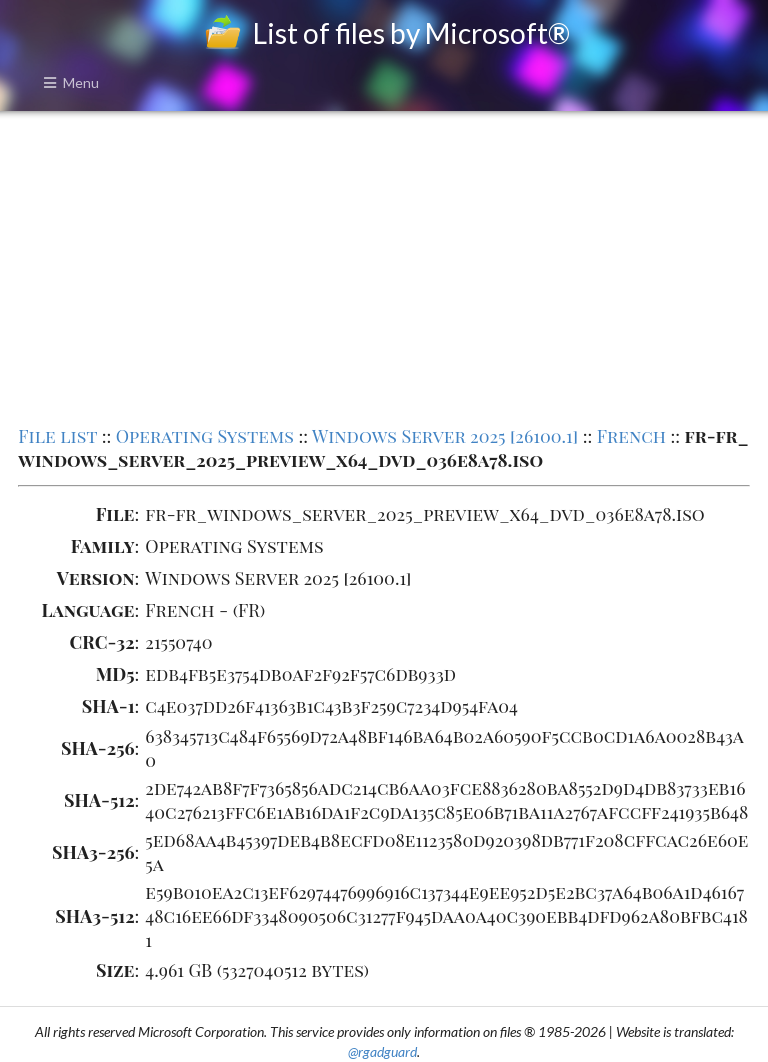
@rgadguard (382, 1051)
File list (57, 436)
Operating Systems (205, 436)
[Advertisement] (383, 266)
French (631, 436)
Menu (71, 82)
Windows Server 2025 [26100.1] (445, 436)
